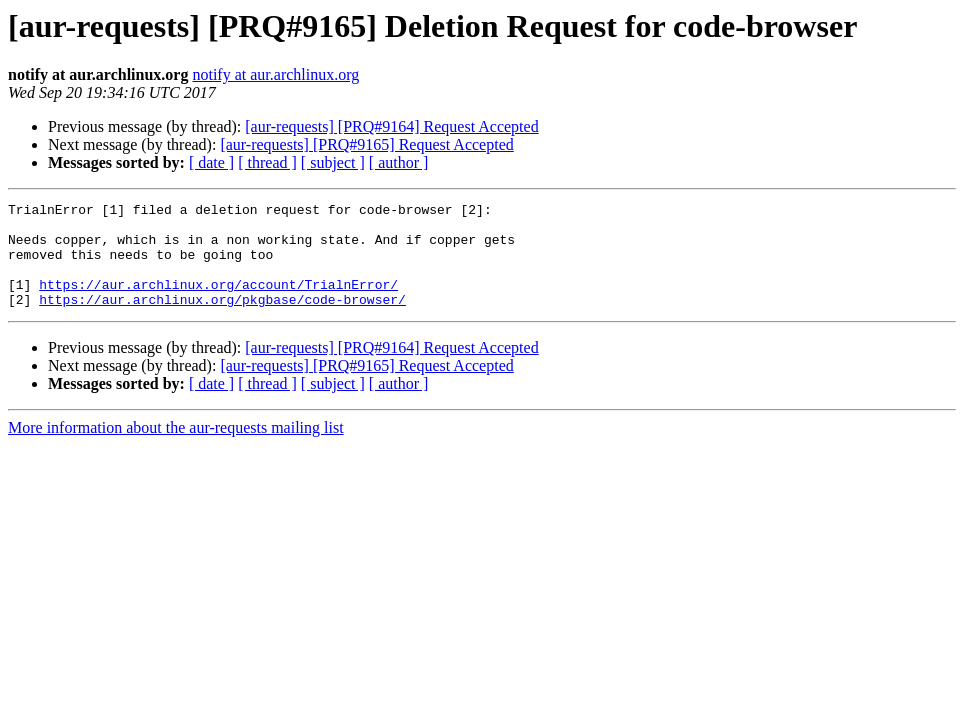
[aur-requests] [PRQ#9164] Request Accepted (391, 126)
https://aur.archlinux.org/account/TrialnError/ (218, 302)
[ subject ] (333, 162)
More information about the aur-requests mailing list (176, 448)
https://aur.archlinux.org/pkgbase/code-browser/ (222, 320)
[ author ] (399, 162)
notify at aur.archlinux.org (275, 74)
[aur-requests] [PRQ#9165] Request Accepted (366, 144)
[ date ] (211, 162)
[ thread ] (267, 162)
